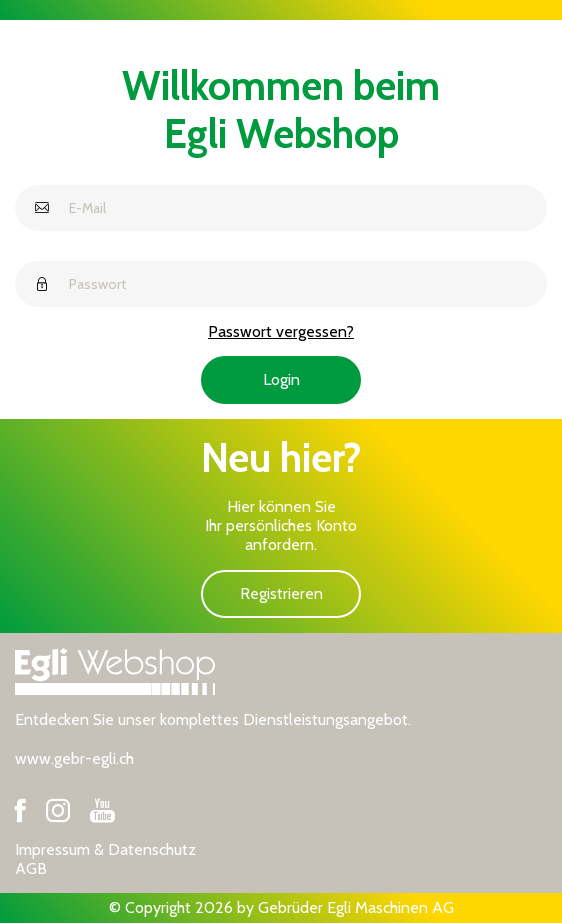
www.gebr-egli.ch (74, 758)
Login (281, 379)
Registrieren (281, 593)
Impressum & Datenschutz (105, 849)
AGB (31, 868)
